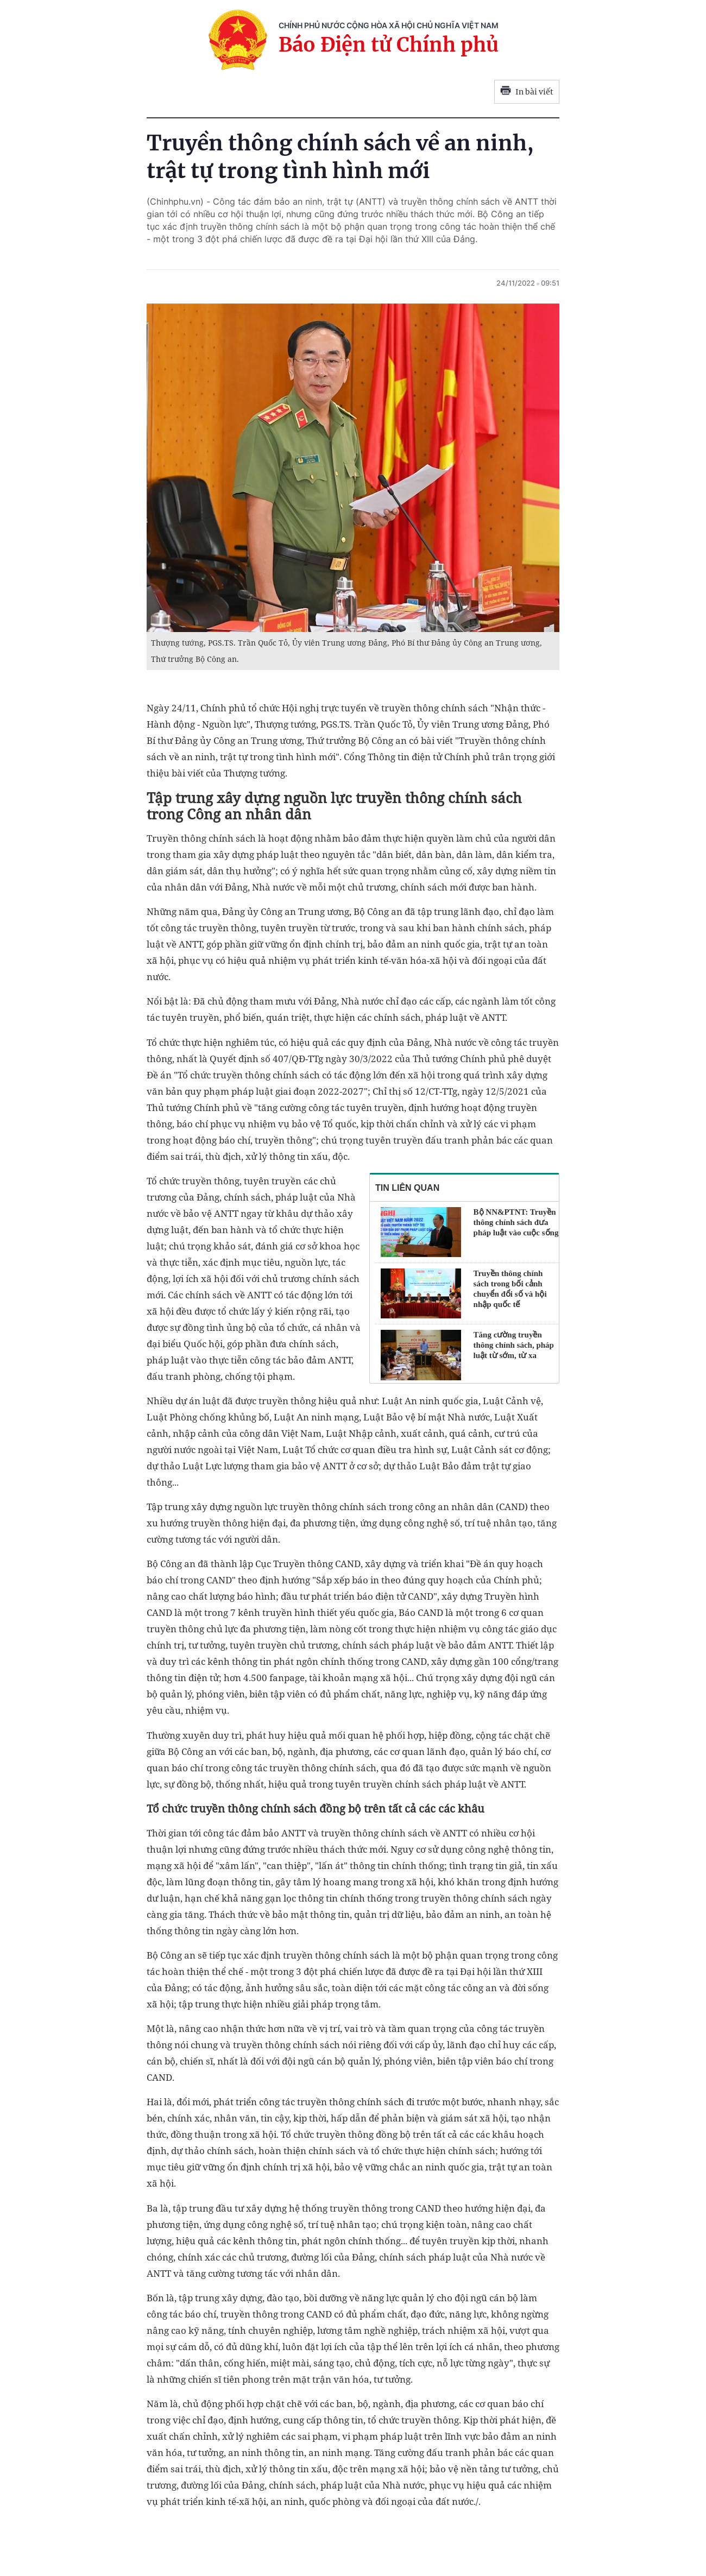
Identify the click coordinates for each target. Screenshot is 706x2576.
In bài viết (526, 92)
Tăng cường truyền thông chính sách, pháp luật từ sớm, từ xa (514, 1345)
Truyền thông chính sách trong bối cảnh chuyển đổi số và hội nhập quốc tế (510, 1289)
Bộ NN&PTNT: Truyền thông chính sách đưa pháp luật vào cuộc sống (516, 1222)
